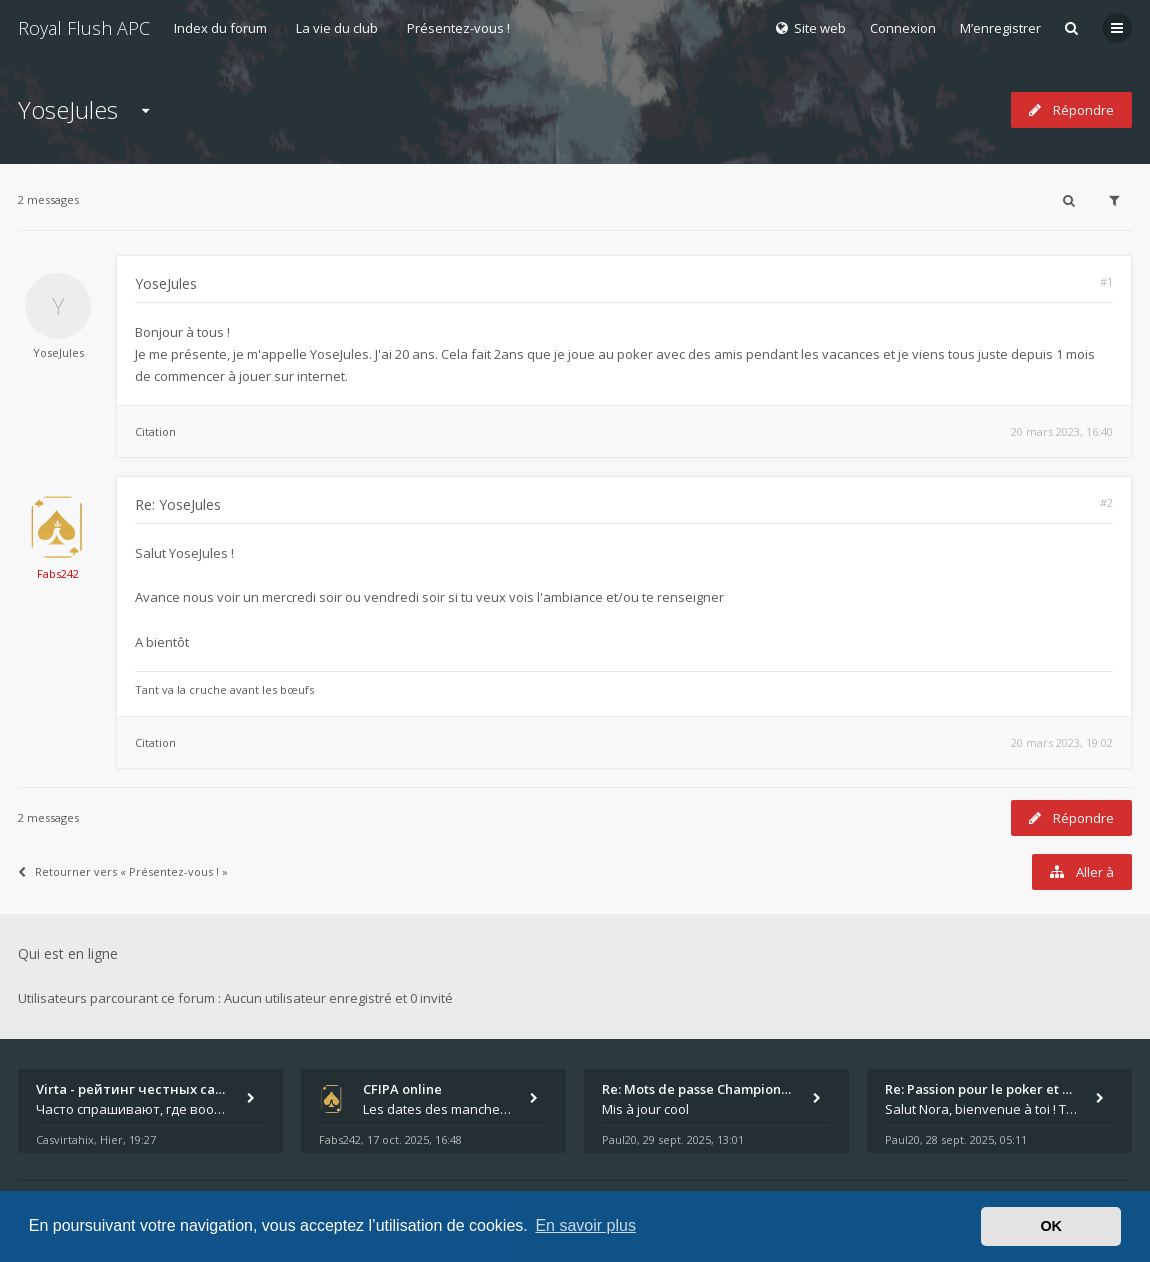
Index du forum (220, 28)
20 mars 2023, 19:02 (1062, 742)
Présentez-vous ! (458, 28)
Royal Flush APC (84, 28)
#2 (1106, 502)
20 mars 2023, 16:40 (1062, 431)
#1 (1106, 281)
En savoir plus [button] (585, 1225)
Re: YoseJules (178, 504)
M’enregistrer (1000, 28)
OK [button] (1051, 1226)
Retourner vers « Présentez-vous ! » (123, 871)
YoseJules (68, 109)
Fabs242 (58, 573)
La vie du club (337, 28)
